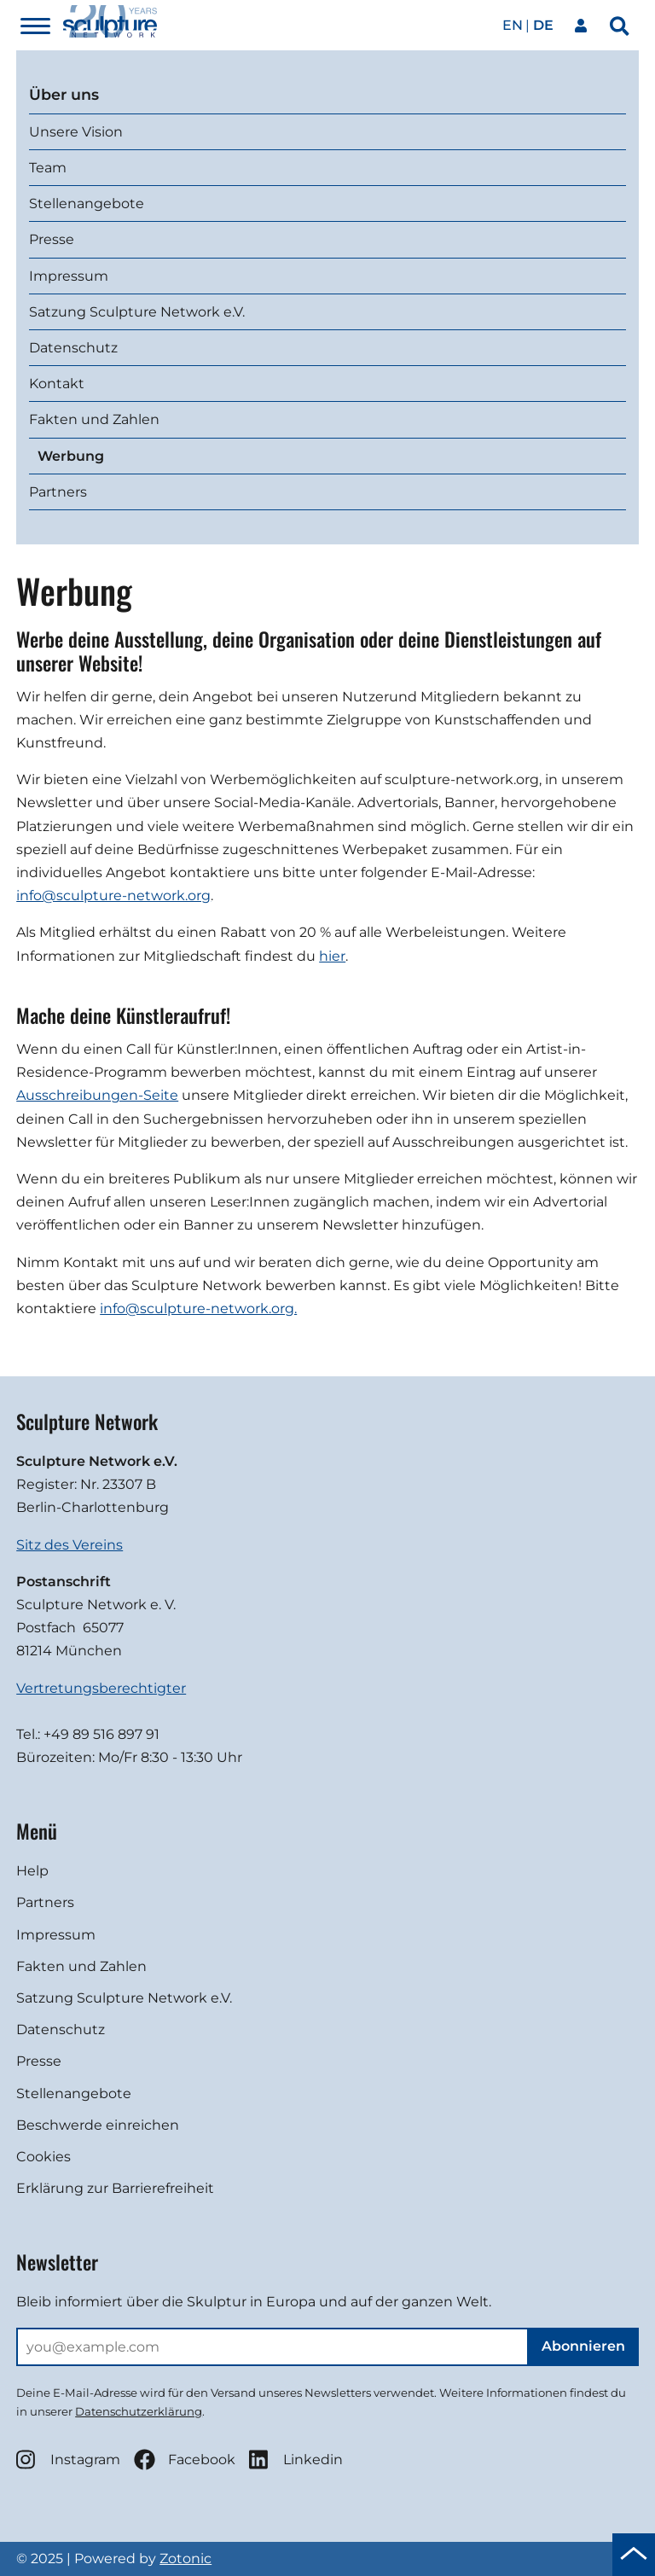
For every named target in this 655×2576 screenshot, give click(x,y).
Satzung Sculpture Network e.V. (137, 312)
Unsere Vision (76, 132)
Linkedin (296, 2459)
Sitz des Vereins (69, 1545)
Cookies (43, 2157)
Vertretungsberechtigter (101, 1688)
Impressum (68, 276)
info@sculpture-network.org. (198, 1308)
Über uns (64, 94)
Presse (51, 239)
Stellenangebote (86, 203)
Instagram (68, 2459)
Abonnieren (583, 2346)
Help (32, 1871)
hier (332, 956)
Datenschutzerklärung (138, 2411)
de (543, 25)
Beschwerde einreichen (97, 2125)
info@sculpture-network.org (113, 895)
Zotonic (185, 2558)
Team (48, 168)
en (512, 25)
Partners (58, 492)
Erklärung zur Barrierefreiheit (115, 2188)
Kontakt (56, 383)
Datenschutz (73, 348)
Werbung (71, 456)
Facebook (184, 2459)
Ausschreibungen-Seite (97, 1095)
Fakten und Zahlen (94, 419)
